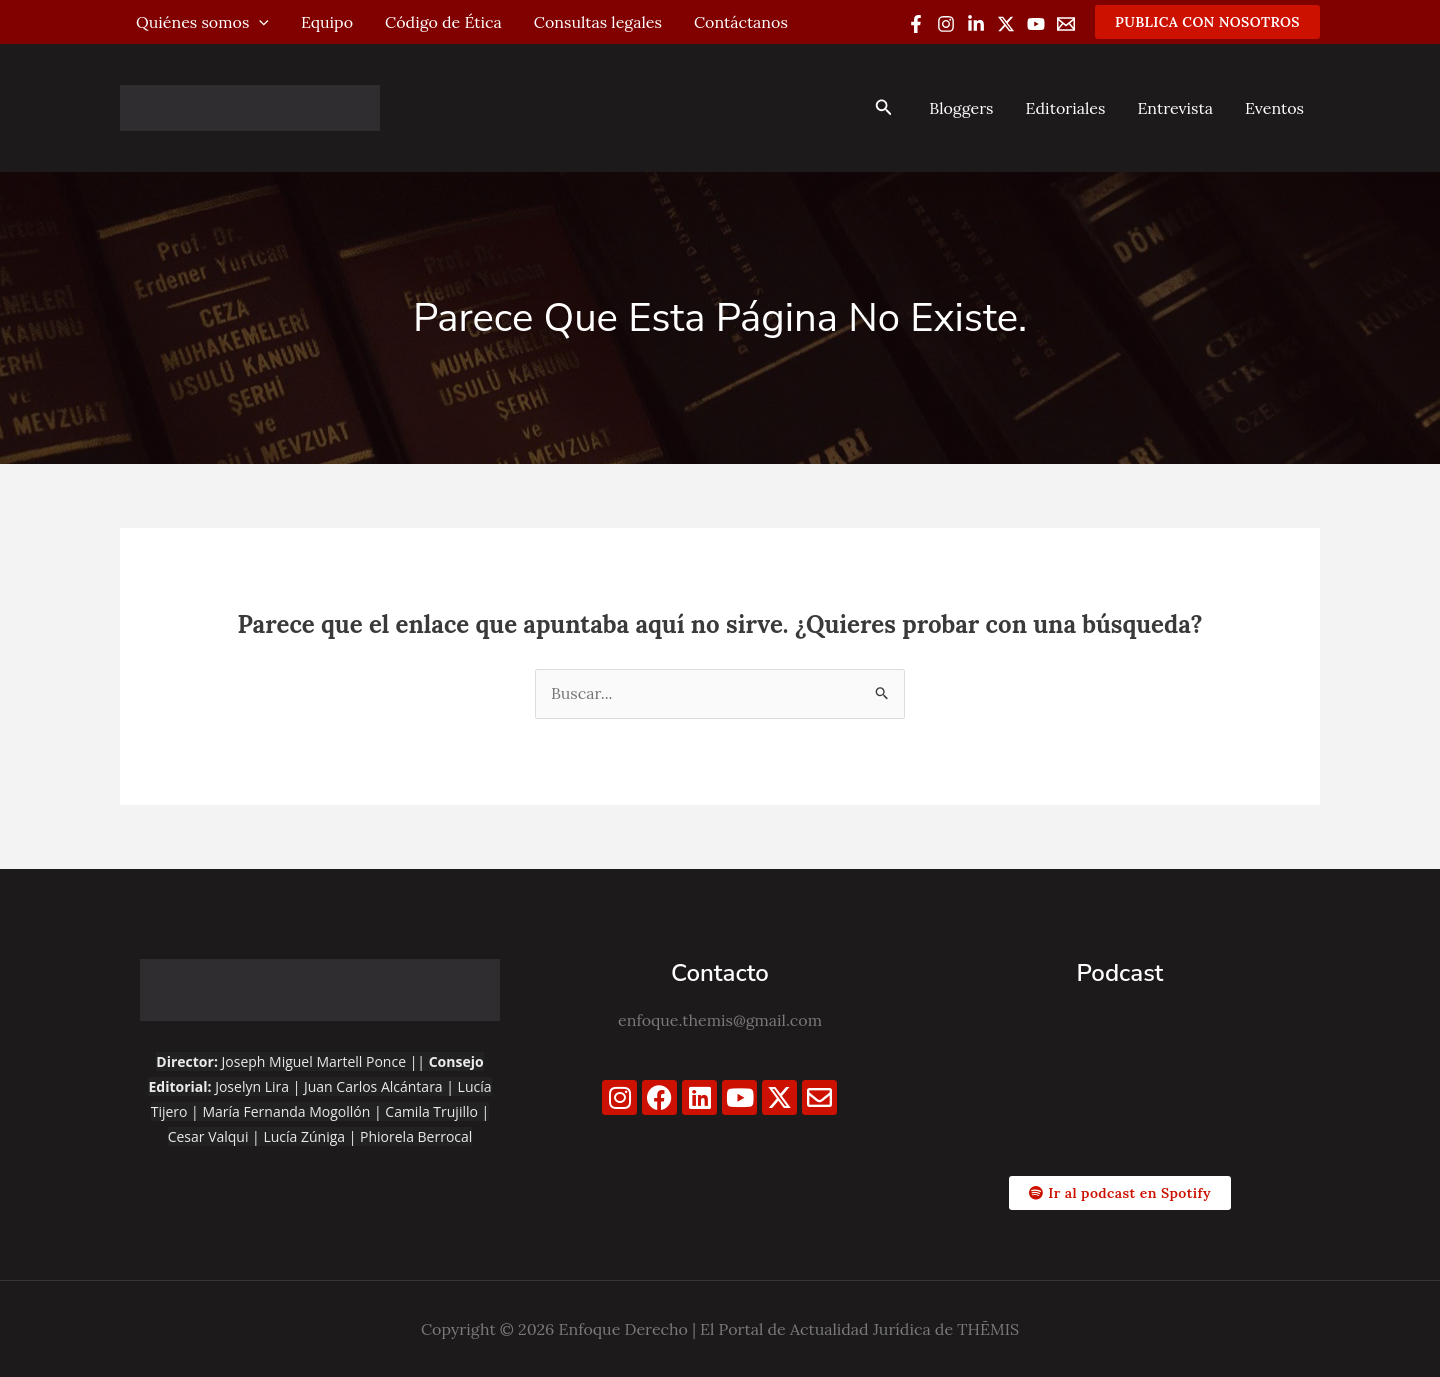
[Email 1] (1066, 24)
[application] (259, 22)
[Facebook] (916, 24)
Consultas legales (598, 22)
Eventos (1274, 108)
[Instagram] (946, 24)
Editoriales (1065, 108)
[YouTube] (1036, 24)
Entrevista (1175, 108)
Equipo (327, 22)
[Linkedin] (976, 24)
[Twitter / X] (1006, 24)
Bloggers (961, 108)
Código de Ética (443, 22)
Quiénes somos (202, 22)
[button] (1207, 22)
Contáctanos (741, 22)
